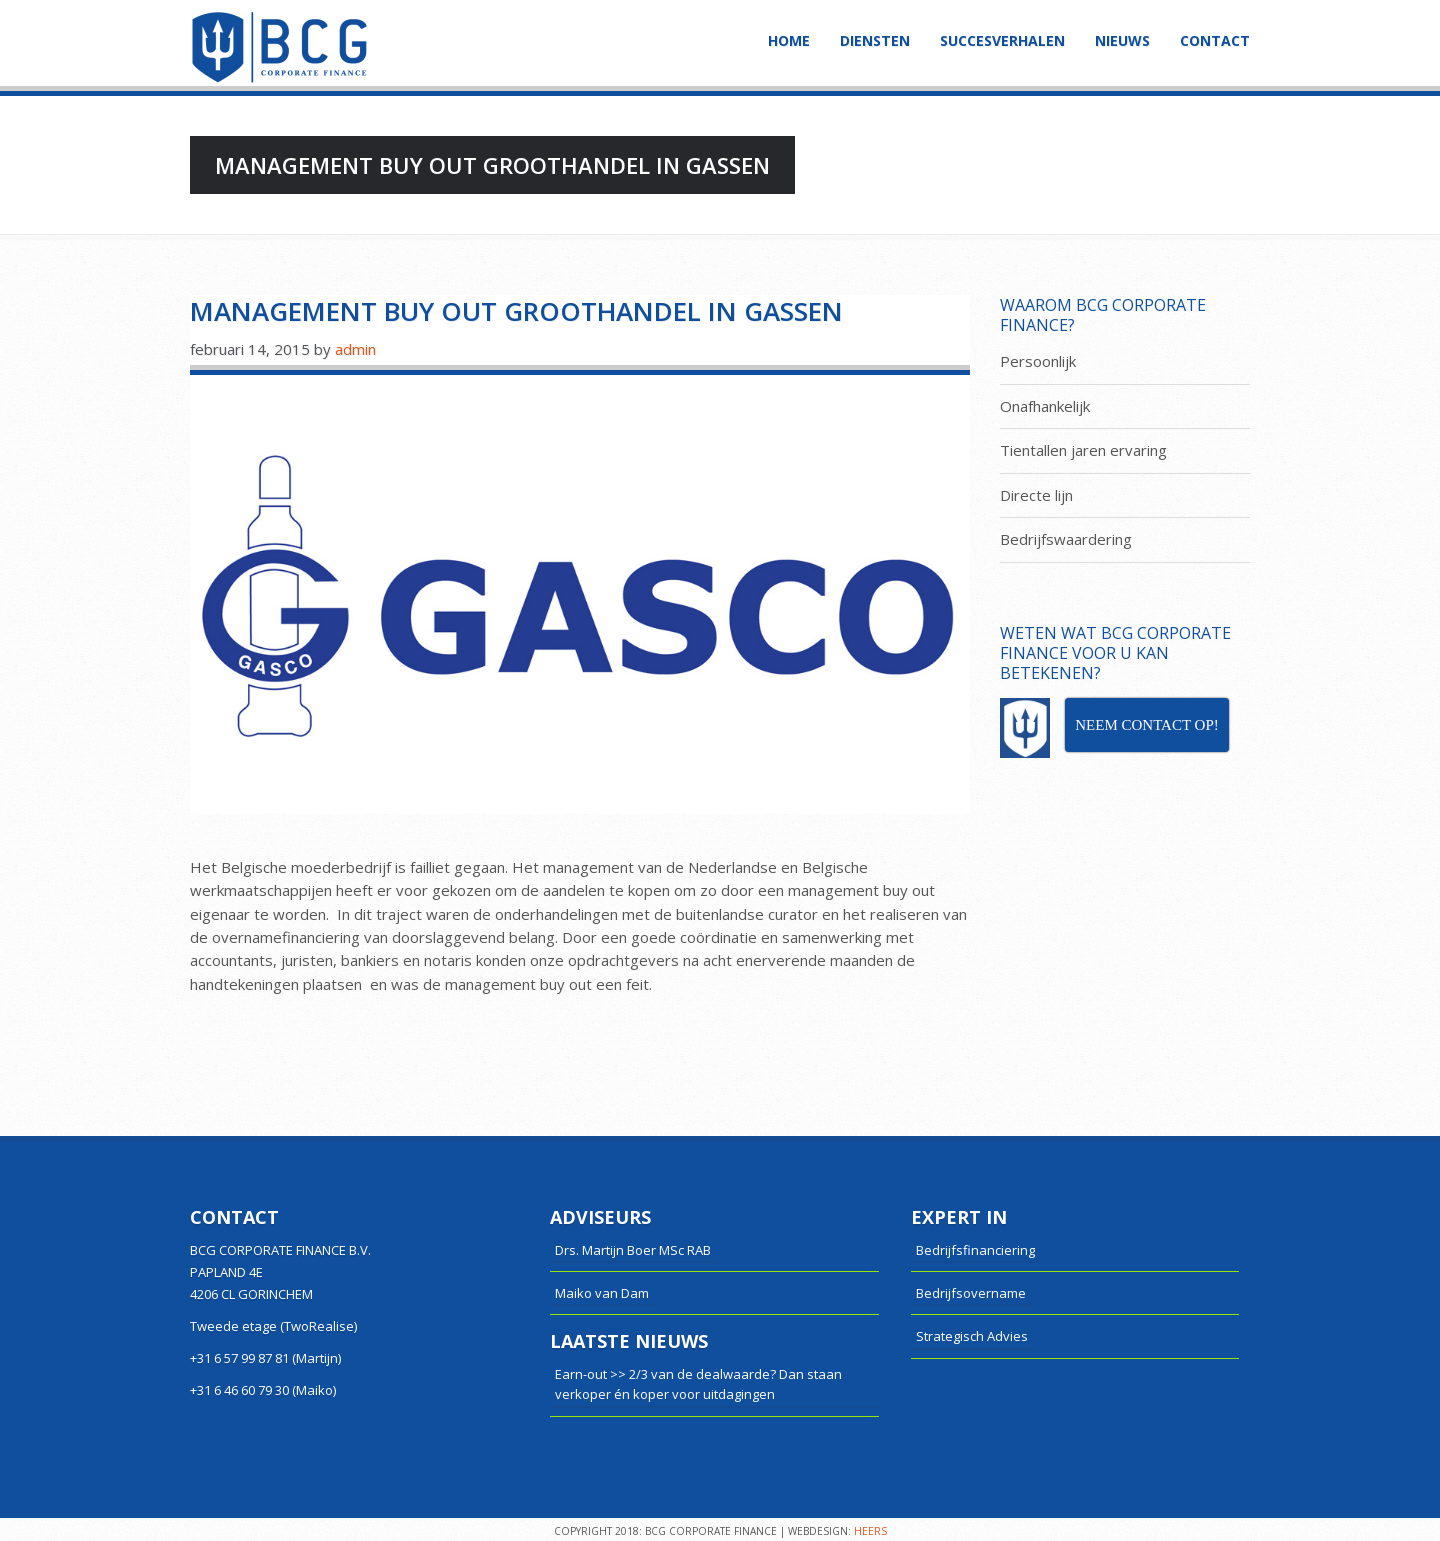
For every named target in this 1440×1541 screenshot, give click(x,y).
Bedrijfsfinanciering (975, 1250)
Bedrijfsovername (971, 1293)
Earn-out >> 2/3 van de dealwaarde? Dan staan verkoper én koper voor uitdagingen (698, 1384)
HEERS (870, 1531)
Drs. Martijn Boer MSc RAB (633, 1250)
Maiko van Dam (602, 1293)
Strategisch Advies (972, 1336)
